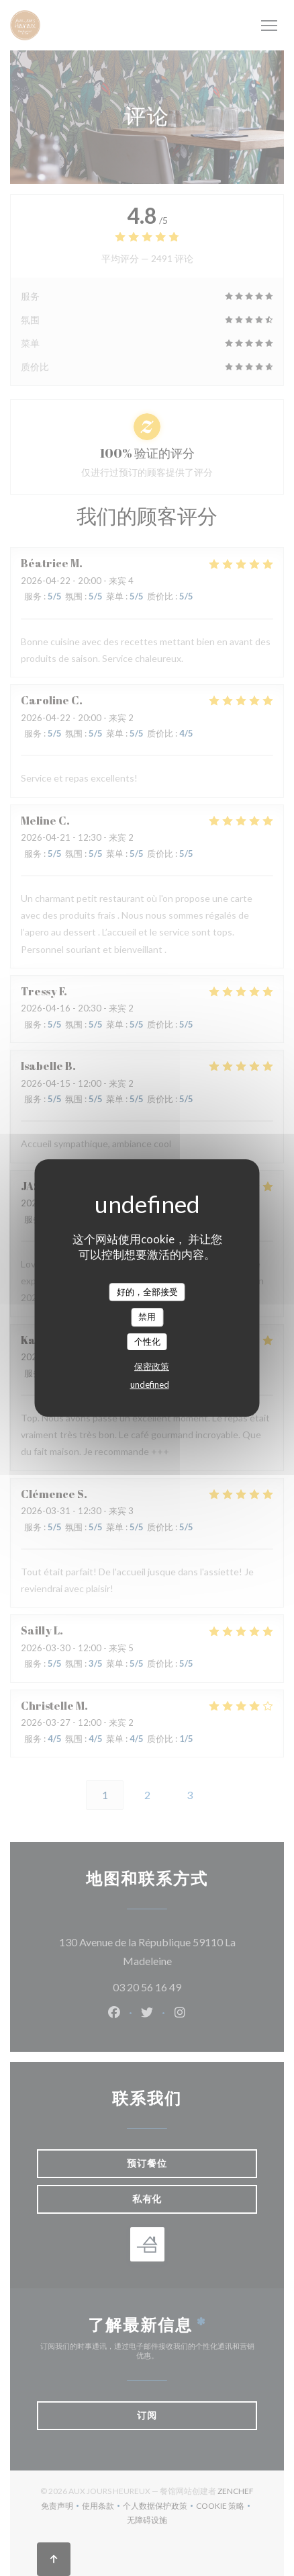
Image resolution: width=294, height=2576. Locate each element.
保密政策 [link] (151, 1366)
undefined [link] (149, 1384)
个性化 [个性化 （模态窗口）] (147, 1341)
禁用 (147, 1316)
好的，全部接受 (147, 1291)
